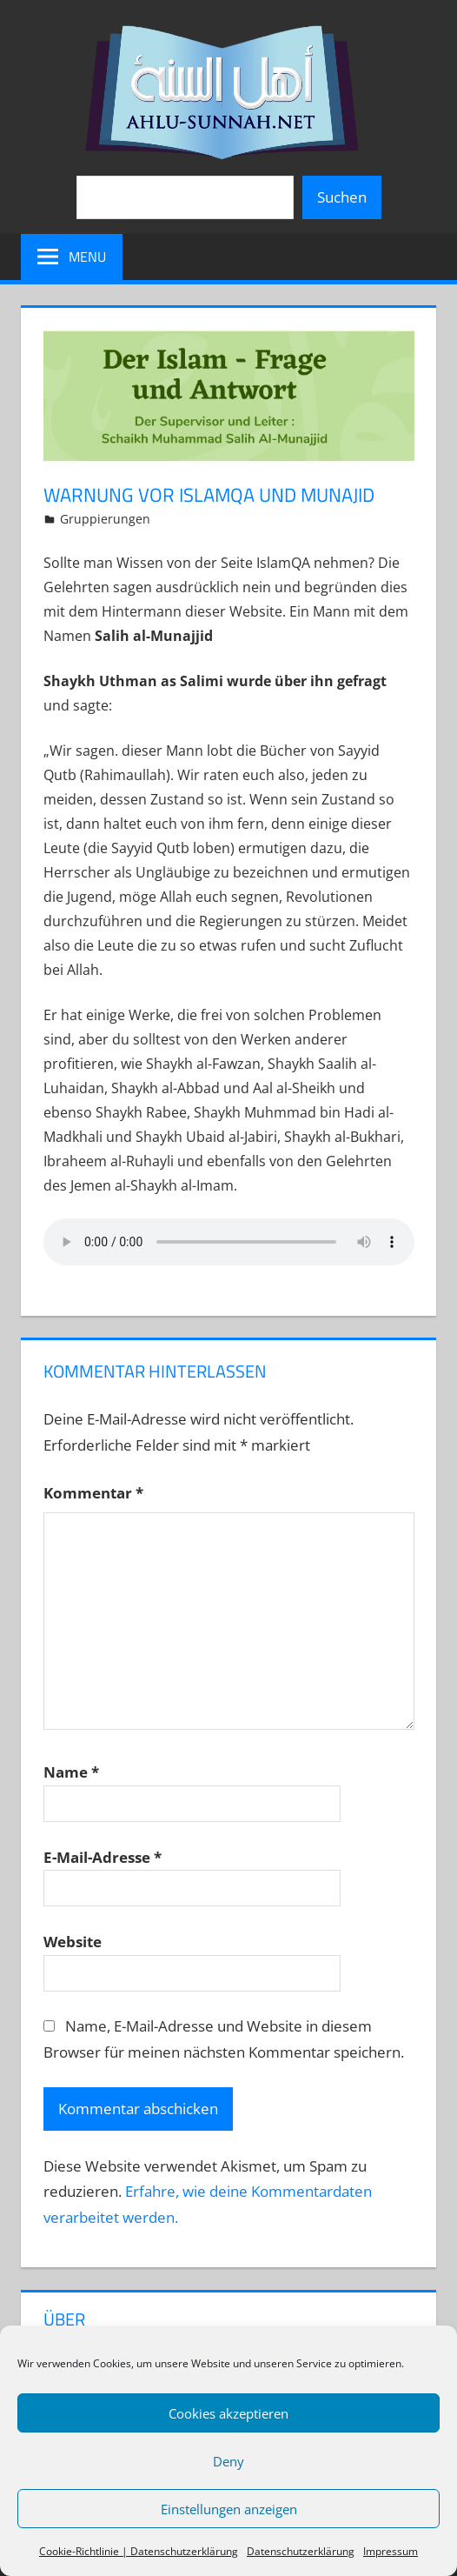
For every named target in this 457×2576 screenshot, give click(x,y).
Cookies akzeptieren (228, 2413)
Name (71, 1772)
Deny (228, 2461)
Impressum (390, 2551)
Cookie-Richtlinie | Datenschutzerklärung (138, 2551)
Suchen (342, 197)
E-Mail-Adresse (102, 1857)
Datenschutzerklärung (300, 2551)
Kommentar (93, 1493)
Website (72, 1942)
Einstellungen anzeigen (229, 2509)
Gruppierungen (105, 519)
